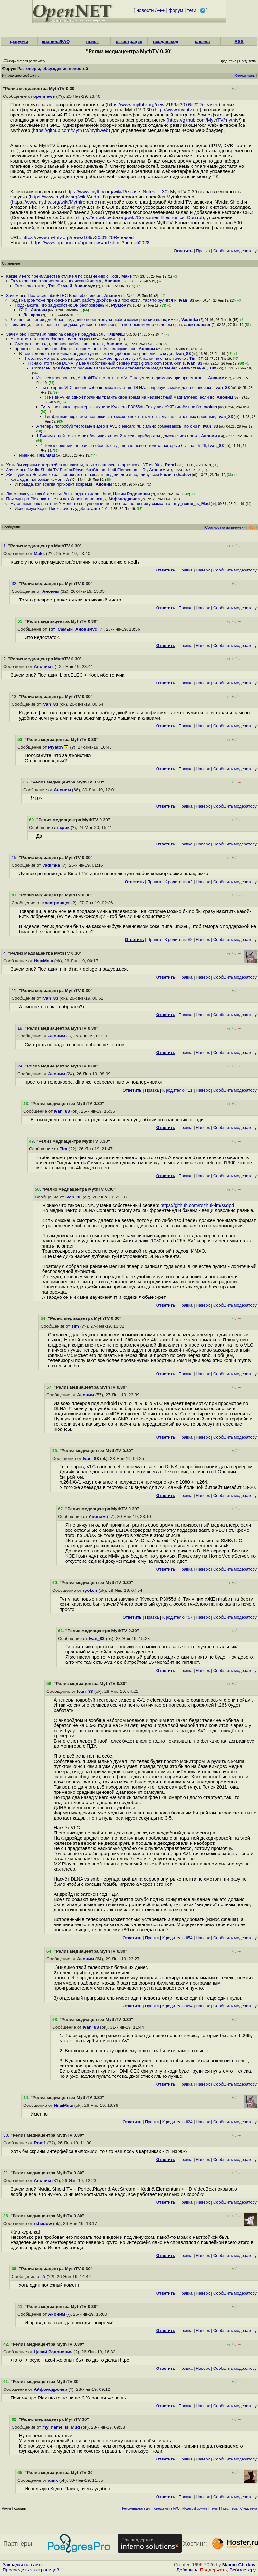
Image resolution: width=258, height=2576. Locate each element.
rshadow (182, 474)
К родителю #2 (179, 881)
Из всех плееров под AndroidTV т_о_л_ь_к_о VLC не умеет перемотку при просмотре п (121, 377)
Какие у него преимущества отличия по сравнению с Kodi (62, 276)
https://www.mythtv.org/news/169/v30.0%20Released (163, 104)
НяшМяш (115, 334)
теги (191, 10)
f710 (23, 310)
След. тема (248, 2508)
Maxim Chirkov (239, 2564)
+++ (161, 10)
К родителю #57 (177, 1617)
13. (15, 696)
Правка (203, 250)
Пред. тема (229, 2508)
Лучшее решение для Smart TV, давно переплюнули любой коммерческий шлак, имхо (95, 319)
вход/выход (165, 41)
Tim (193, 358)
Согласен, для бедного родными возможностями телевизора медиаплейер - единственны (119, 368)
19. (21, 1028)
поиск (92, 41)
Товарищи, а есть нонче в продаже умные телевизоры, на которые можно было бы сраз (96, 324)
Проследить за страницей (31, 2569)
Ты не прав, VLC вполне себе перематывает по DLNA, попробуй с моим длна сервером (126, 387)
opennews (44, 96)
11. (15, 990)
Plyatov (118, 305)
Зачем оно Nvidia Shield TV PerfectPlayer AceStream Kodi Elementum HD (76, 469)
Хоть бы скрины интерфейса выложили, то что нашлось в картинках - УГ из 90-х (84, 464)
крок (35, 314)
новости (145, 10)
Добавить (187, 2569)
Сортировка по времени (225, 527)
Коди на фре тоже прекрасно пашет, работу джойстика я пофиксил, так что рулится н (94, 300)
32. (15, 583)
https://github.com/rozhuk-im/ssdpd (197, 1205)
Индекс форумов (194, 2508)
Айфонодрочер (124, 498)
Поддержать (213, 2569)
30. (7, 2135)
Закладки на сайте (23, 2564)
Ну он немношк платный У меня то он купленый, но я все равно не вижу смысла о (91, 503)
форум (175, 10)
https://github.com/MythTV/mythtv (203, 120)
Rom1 (171, 464)
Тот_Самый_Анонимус (71, 285)
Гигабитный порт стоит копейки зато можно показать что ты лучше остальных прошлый (130, 416)
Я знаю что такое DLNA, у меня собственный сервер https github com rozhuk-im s (106, 363)
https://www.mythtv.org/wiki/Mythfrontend (55, 202)
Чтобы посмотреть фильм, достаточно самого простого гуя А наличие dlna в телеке (105, 358)
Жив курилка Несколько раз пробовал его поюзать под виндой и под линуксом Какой (88, 474)
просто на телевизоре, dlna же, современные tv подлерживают (76, 348)
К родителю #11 (177, 1090)
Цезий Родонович (131, 493)
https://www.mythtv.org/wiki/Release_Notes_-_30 (116, 191)
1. (5, 545)
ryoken (210, 406)
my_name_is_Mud (192, 503)
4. (5, 953)
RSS (238, 41)
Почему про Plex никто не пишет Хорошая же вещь (56, 498)
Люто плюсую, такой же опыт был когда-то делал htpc (58, 493)
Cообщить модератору (235, 250)
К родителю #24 (177, 2121)
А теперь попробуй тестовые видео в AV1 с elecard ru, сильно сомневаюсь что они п (118, 426)
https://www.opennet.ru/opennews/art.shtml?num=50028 (90, 242)
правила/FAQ (56, 41)
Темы (214, 2508)
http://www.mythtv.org (177, 109)
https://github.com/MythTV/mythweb (71, 130)
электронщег (197, 324)
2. (5, 658)
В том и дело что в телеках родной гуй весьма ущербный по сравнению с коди (96, 353)
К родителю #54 (177, 1937)
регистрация (129, 41)
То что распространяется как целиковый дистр (56, 280)
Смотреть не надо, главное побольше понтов (59, 343)
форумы (19, 41)
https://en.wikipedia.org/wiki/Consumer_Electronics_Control (140, 217)
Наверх (203, 570)
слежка (202, 41)
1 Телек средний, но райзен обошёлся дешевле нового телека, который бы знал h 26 (123, 445)
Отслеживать (245, 75)
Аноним (112, 280)
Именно (26, 455)
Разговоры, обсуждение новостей (52, 68)
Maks (126, 276)
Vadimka (189, 319)
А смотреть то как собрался (38, 339)
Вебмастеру (243, 2569)
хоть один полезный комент (37, 479)
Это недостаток (30, 285)
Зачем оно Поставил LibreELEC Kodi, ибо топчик (54, 295)
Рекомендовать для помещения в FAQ (151, 2508)
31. (7, 2172)
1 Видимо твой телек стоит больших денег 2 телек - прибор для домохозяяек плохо (117, 435)
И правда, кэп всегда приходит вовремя (54, 484)
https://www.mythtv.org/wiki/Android (67, 196)
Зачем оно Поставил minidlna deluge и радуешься (55, 334)
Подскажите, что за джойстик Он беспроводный (62, 305)
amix (96, 508)
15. (15, 857)
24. (21, 1066)
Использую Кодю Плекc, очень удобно (52, 508)
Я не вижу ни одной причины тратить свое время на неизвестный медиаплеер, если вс (129, 397)
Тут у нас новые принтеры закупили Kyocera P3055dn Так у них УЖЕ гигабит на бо (121, 406)
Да (26, 314)
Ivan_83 (186, 300)
